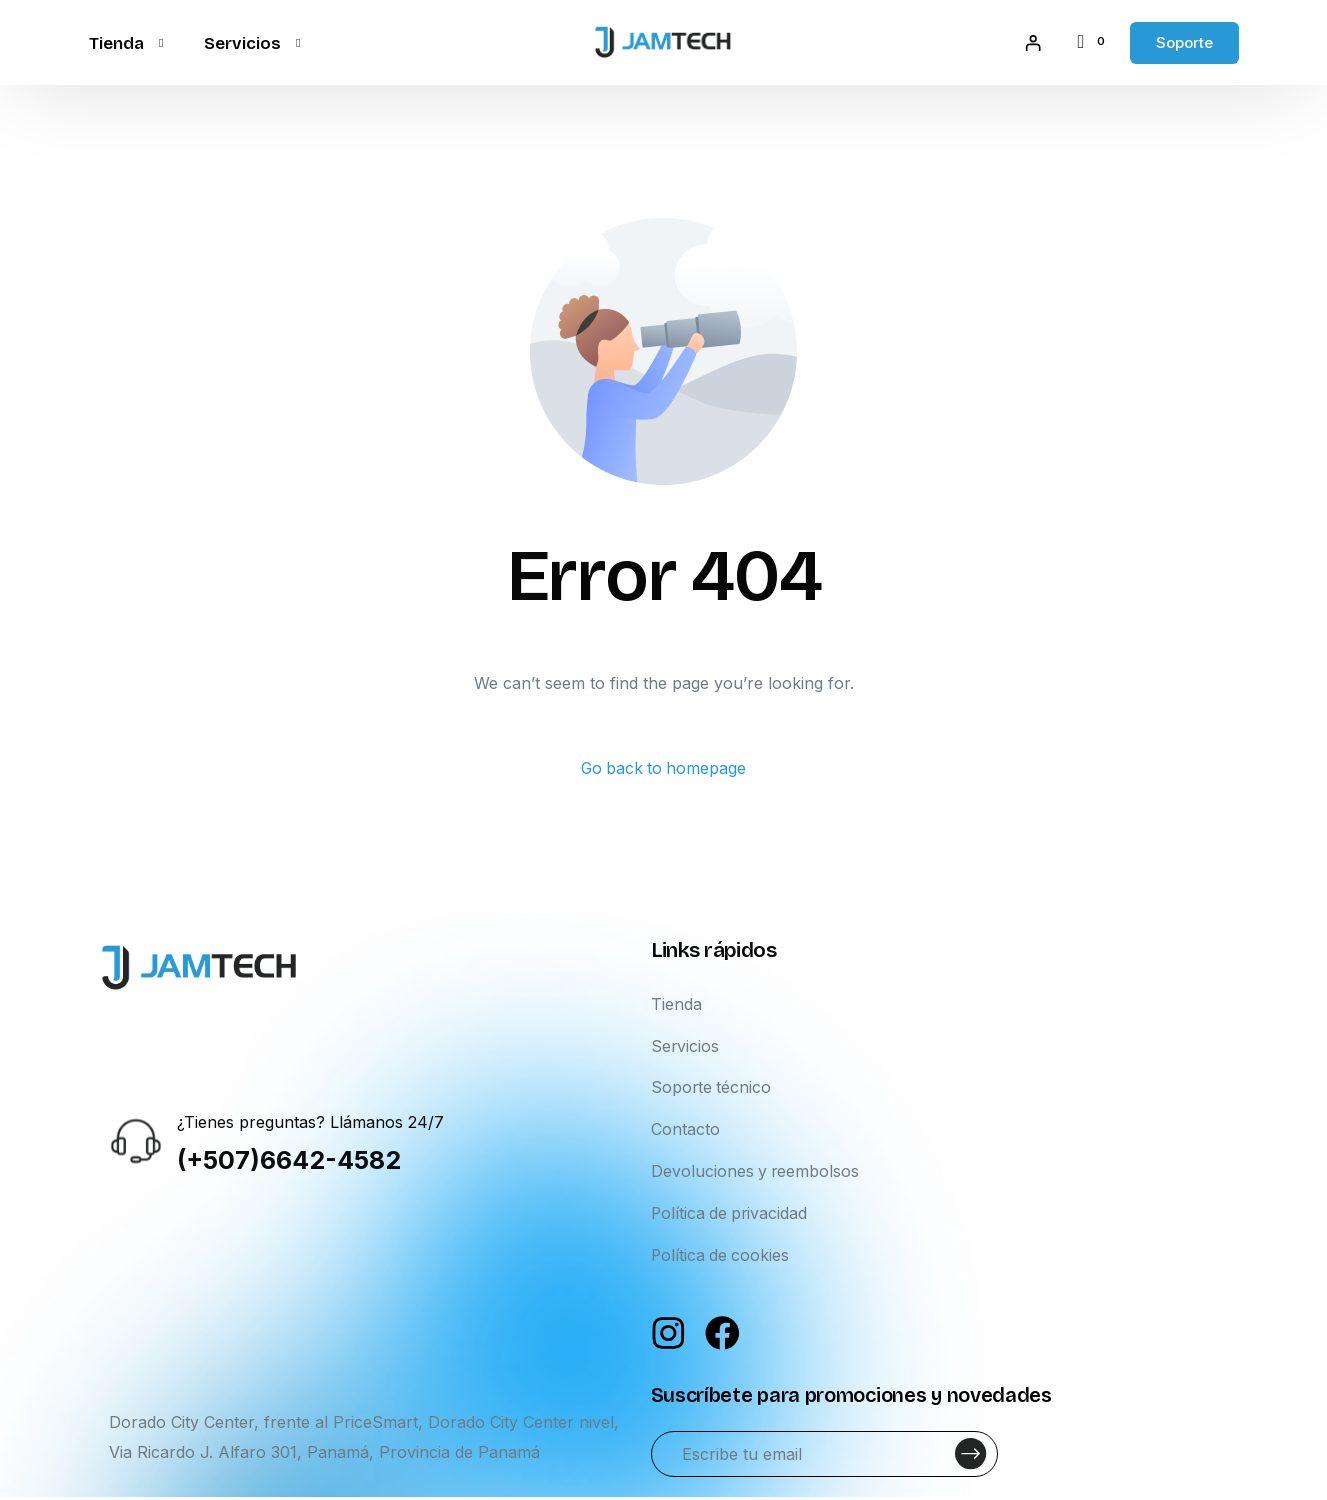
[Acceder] (1032, 43)
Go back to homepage (663, 769)
